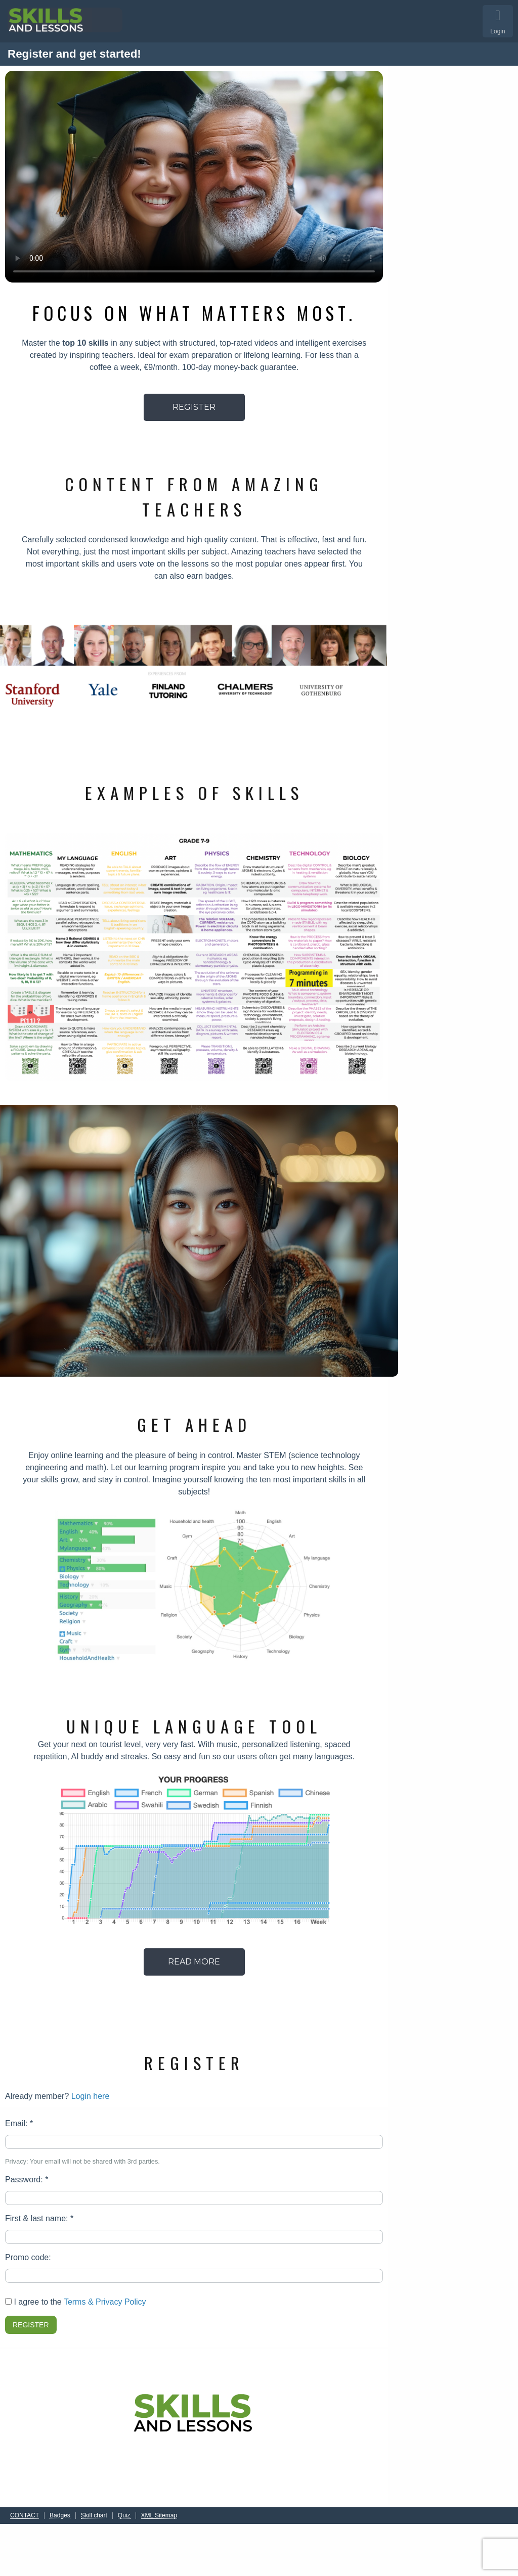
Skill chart (94, 2515)
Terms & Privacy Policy (105, 2302)
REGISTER (193, 407)
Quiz (124, 2515)
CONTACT (24, 2515)
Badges (60, 2515)
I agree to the (75, 2302)
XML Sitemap (159, 2515)
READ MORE (194, 1961)
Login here (90, 2096)
